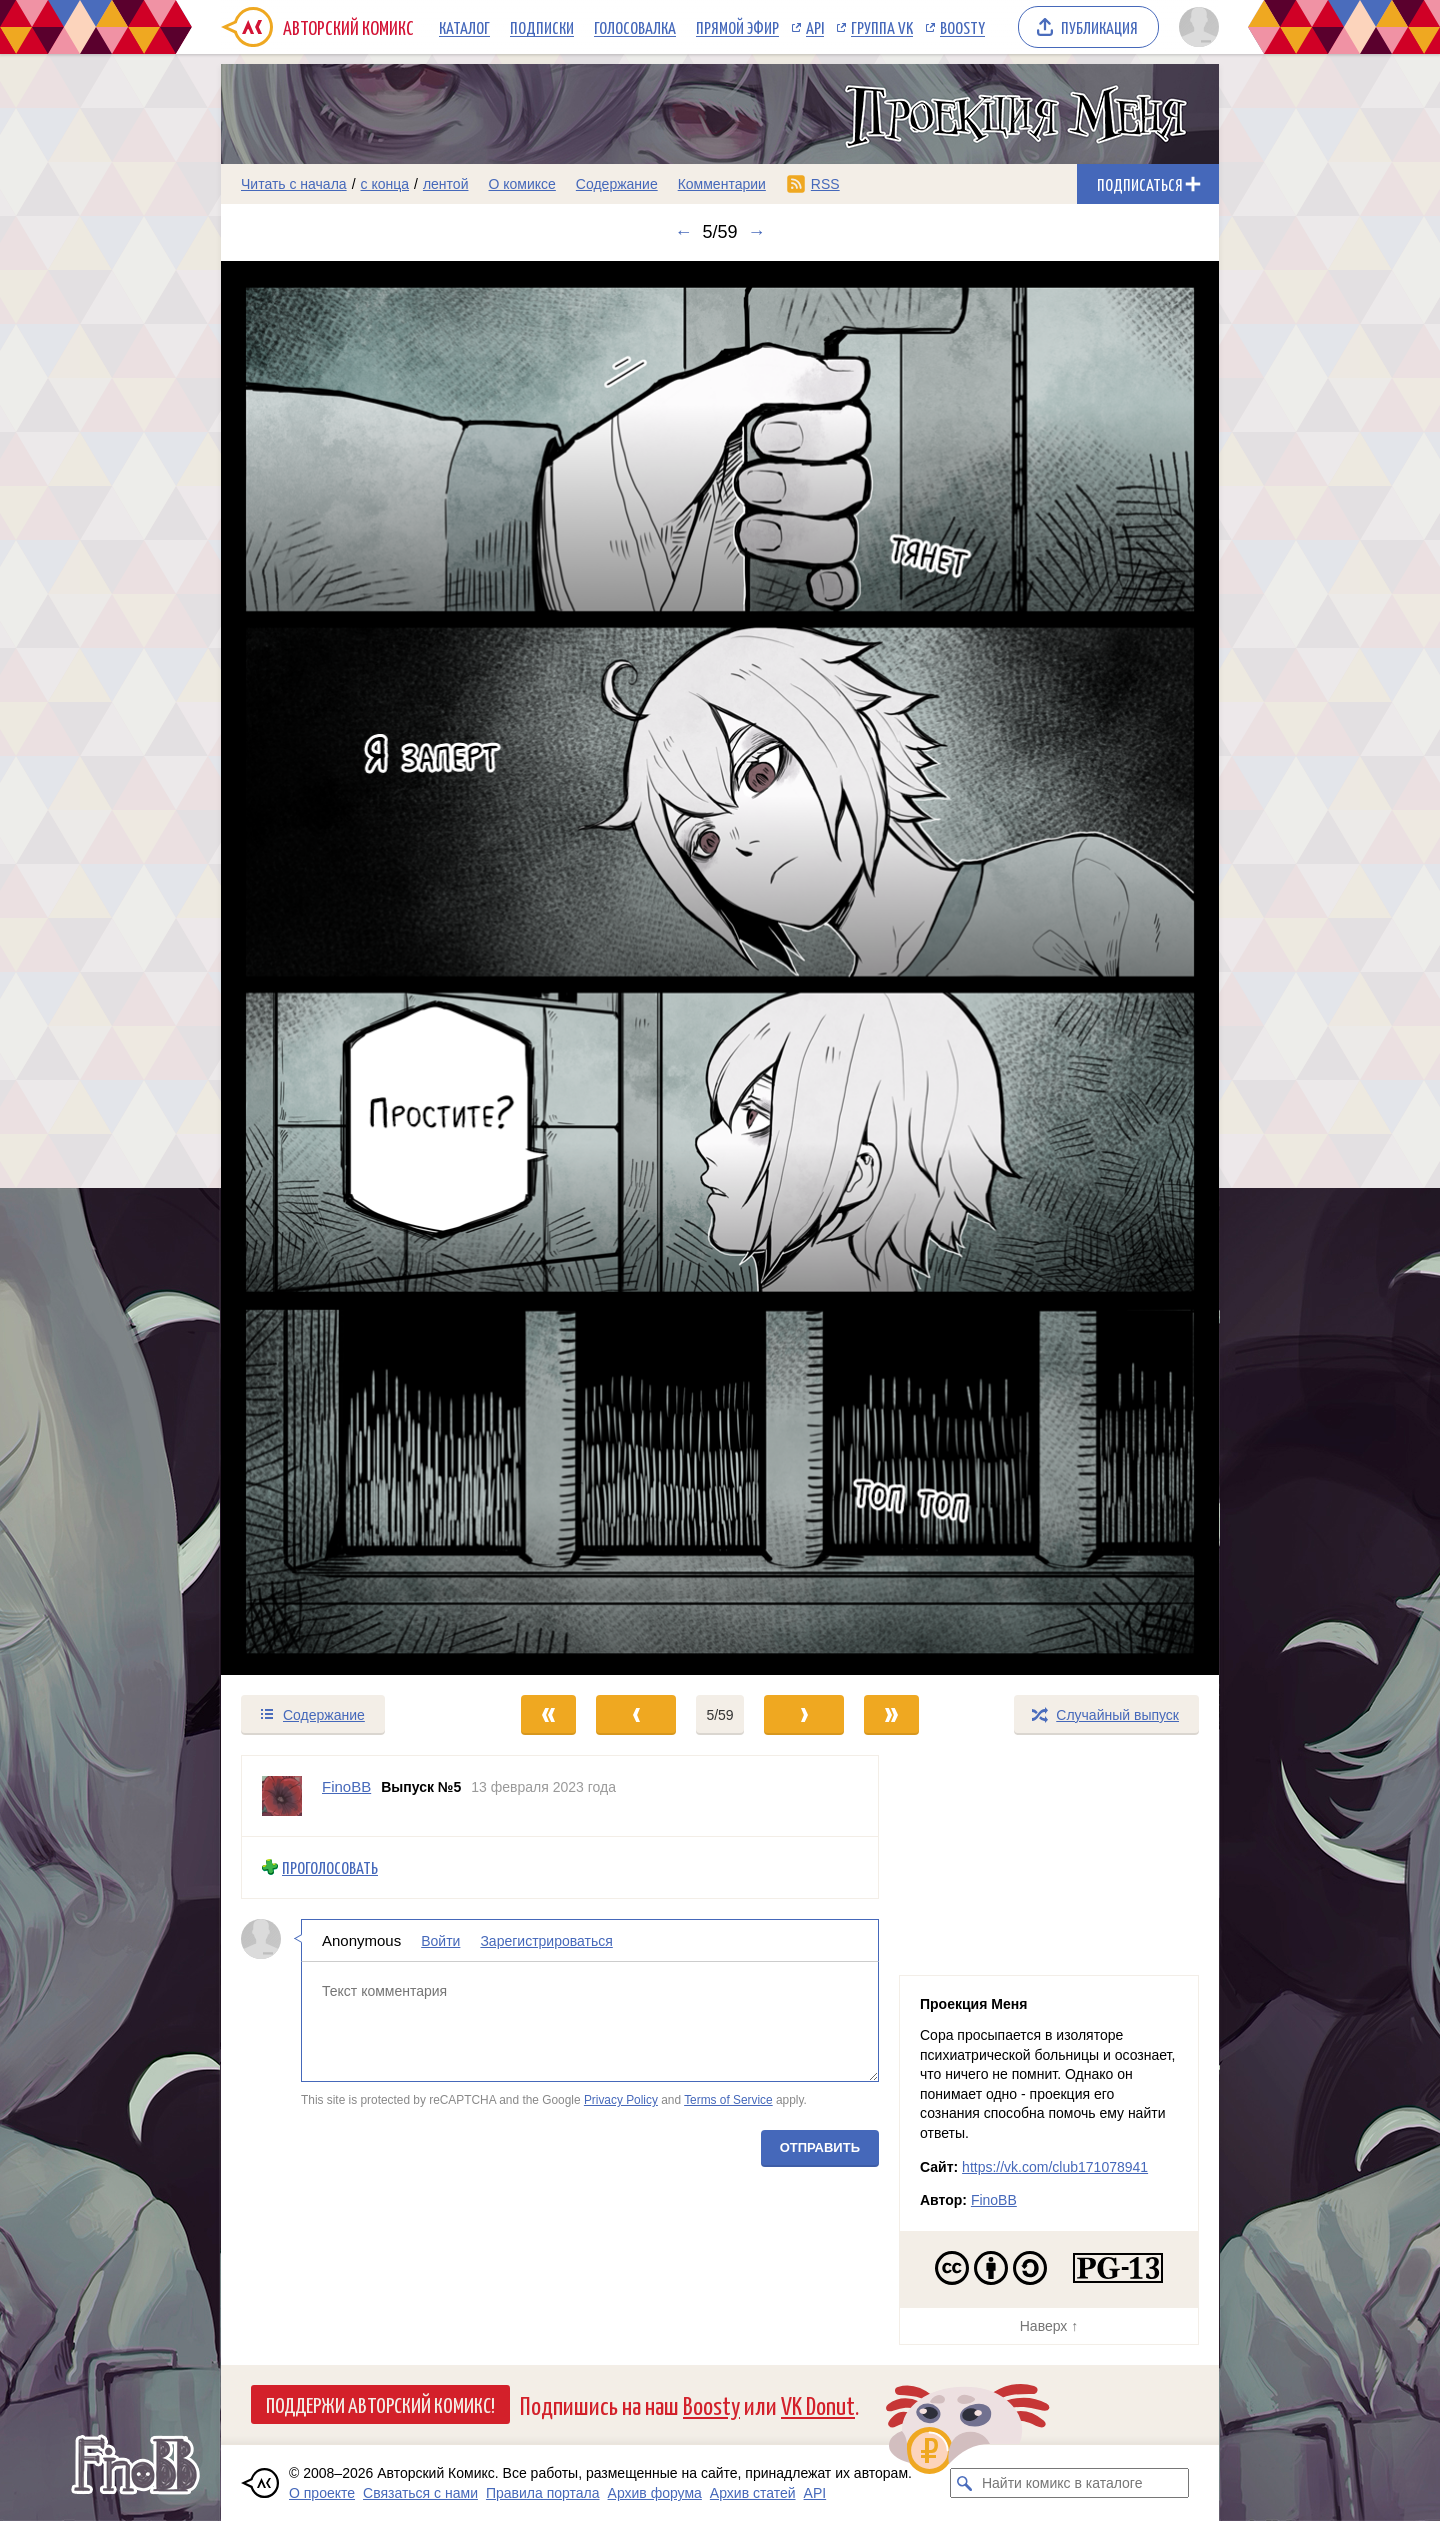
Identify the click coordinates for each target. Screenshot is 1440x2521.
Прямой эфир (737, 27)
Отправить (820, 2147)
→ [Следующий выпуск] (757, 232)
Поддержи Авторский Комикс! (380, 2404)
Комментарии (722, 184)
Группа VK (882, 27)
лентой (446, 184)
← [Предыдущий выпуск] (683, 232)
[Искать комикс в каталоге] (965, 2483)
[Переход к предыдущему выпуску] (346, 968)
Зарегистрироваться (546, 1941)
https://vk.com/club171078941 (1055, 2167)
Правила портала (543, 2493)
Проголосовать (330, 1867)
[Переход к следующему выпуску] (720, 968)
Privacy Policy (621, 2100)
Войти (440, 1941)
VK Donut (818, 2404)
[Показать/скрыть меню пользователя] (1195, 27)
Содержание (617, 184)
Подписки (542, 27)
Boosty (962, 27)
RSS (825, 184)
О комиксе (521, 184)
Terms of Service (728, 2100)
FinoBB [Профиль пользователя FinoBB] (346, 1786)
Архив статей (753, 2493)
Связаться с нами (420, 2493)
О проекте (322, 2493)
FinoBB (994, 2200)
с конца (385, 184)
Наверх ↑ (1049, 2326)
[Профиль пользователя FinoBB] (282, 1796)
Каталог (464, 27)
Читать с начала (294, 184)
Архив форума (655, 2493)
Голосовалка (635, 27)
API (815, 27)
